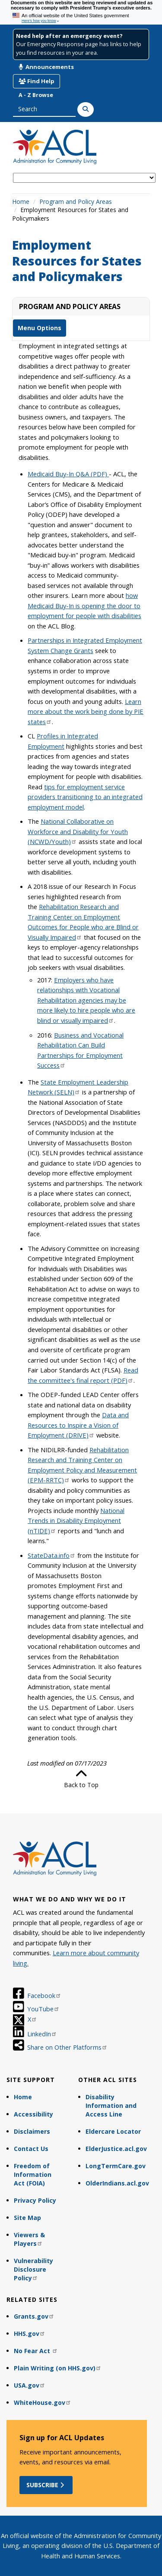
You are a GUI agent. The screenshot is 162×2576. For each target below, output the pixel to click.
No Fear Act (36, 2351)
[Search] (85, 109)
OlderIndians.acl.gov (117, 2183)
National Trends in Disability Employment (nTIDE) (76, 1520)
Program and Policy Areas (75, 201)
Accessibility (33, 2114)
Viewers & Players (29, 2239)
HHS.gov (29, 2333)
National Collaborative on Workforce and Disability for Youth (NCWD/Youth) (78, 831)
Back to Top (81, 1778)
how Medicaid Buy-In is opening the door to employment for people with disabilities (84, 605)
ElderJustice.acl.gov (116, 2149)
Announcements (46, 67)
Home (20, 201)
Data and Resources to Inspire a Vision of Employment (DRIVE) (78, 1424)
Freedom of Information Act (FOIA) (32, 2174)
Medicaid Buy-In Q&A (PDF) (68, 473)
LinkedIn (42, 2033)
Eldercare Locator (113, 2131)
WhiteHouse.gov (42, 2402)
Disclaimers (32, 2131)
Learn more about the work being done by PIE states (85, 711)
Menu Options (39, 328)
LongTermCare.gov (116, 2166)
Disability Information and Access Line (111, 2105)
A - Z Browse (36, 95)
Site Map (27, 2217)
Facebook (44, 1995)
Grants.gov (34, 2316)
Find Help (36, 81)
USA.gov (29, 2385)
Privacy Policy (35, 2200)
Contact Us (31, 2149)
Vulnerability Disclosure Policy (33, 2269)
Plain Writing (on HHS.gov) (58, 2368)
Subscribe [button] (46, 2485)
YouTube (43, 2008)
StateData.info (52, 1555)
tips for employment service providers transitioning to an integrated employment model (85, 796)
